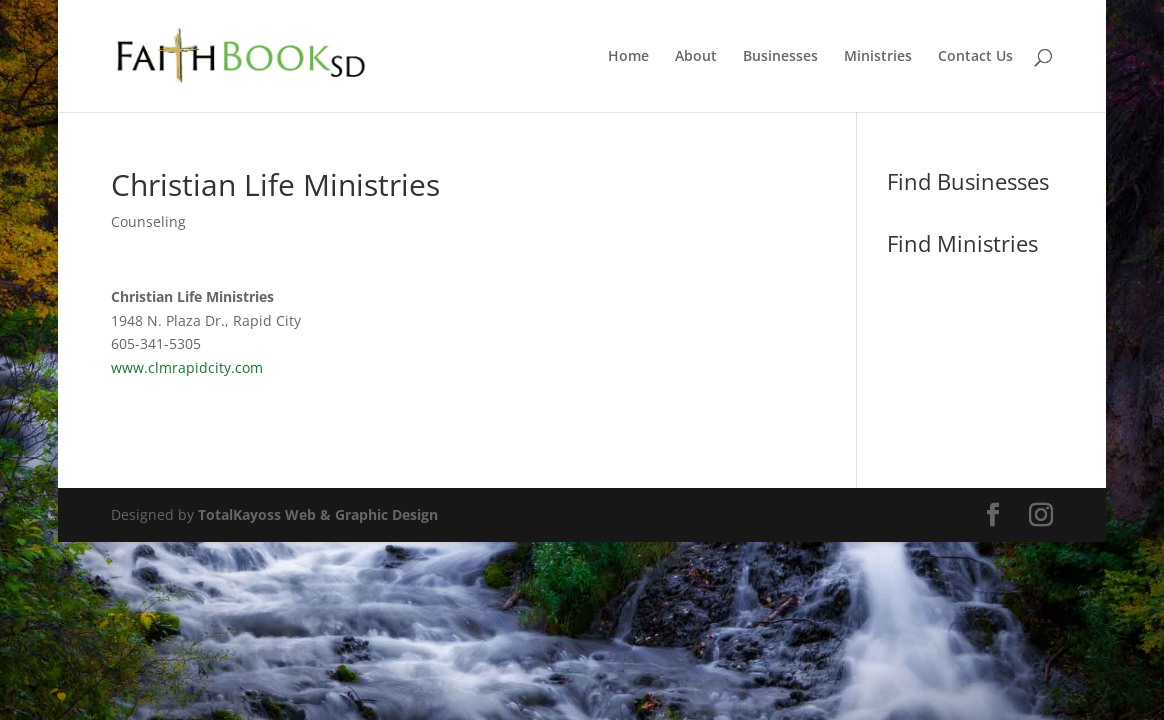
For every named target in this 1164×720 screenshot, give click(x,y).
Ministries (878, 57)
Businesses (780, 57)
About (696, 57)
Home (628, 57)
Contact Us (975, 57)
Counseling (148, 221)
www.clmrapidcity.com (187, 367)
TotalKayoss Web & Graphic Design (318, 514)
